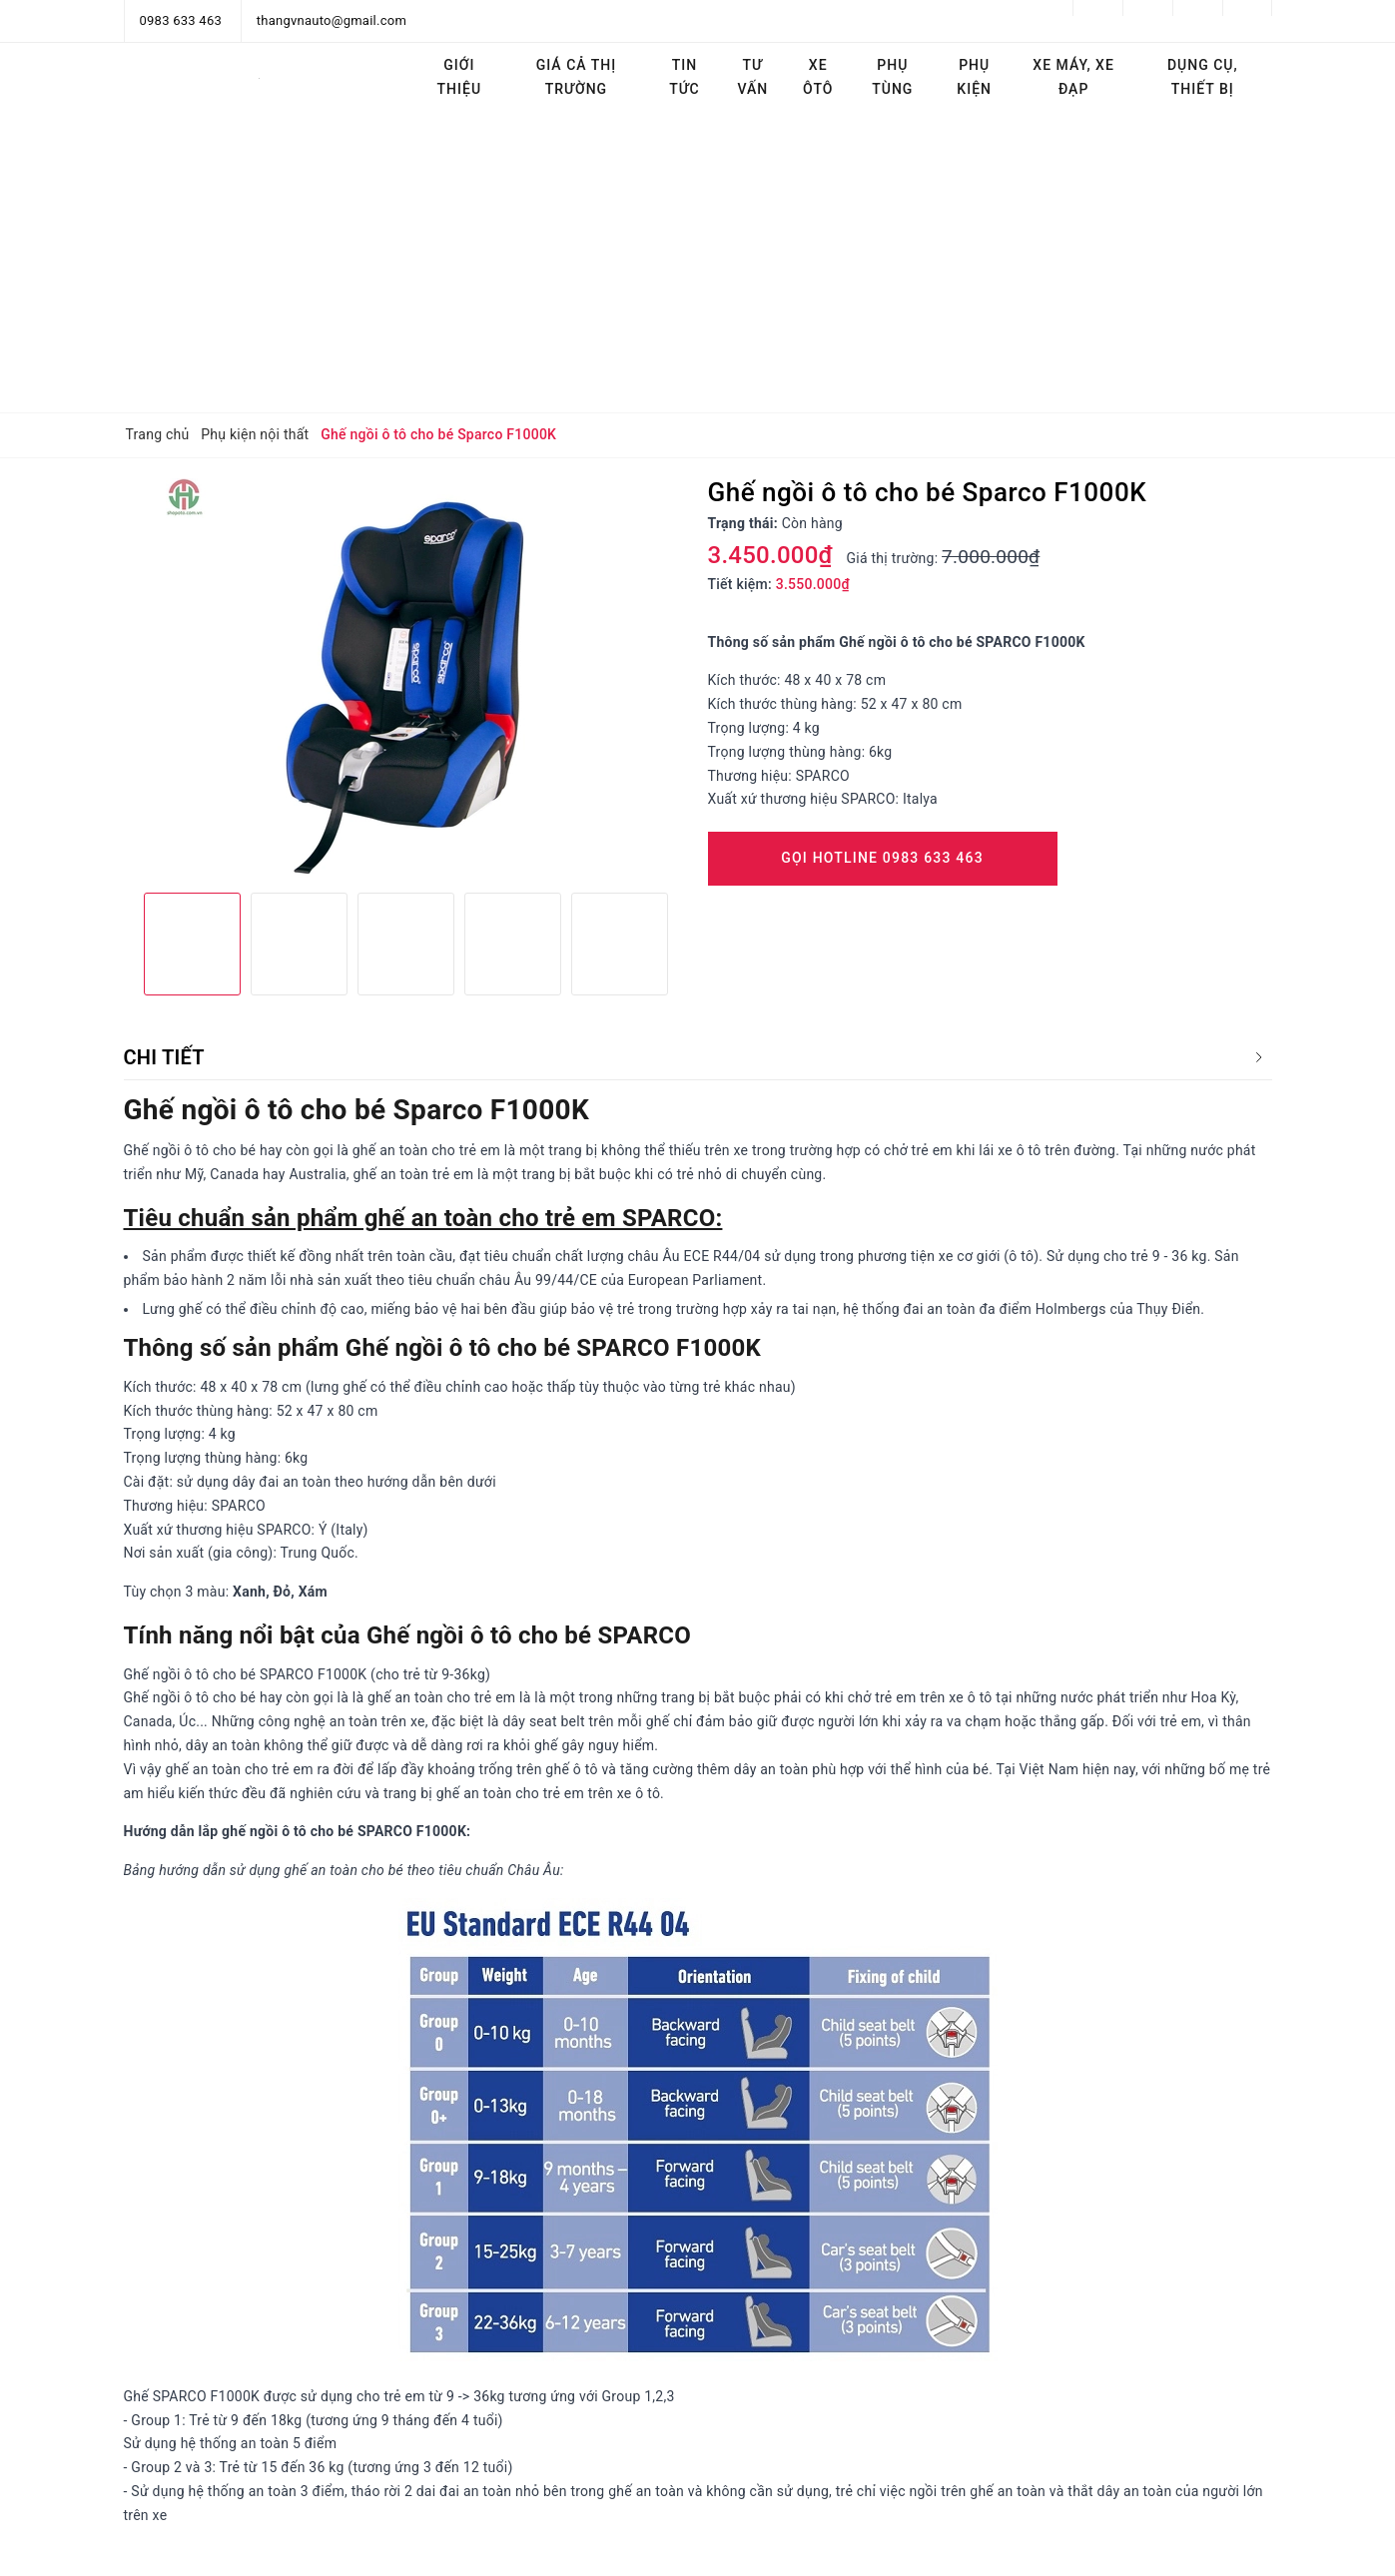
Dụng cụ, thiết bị (1202, 77)
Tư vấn (752, 77)
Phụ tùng (892, 77)
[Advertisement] (698, 262)
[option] (406, 678)
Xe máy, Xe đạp (1073, 77)
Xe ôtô (818, 77)
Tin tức (684, 77)
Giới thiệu (459, 77)
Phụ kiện (974, 77)
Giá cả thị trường (576, 77)
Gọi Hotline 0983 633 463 (882, 858)
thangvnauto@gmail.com (331, 20)
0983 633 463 (181, 20)
